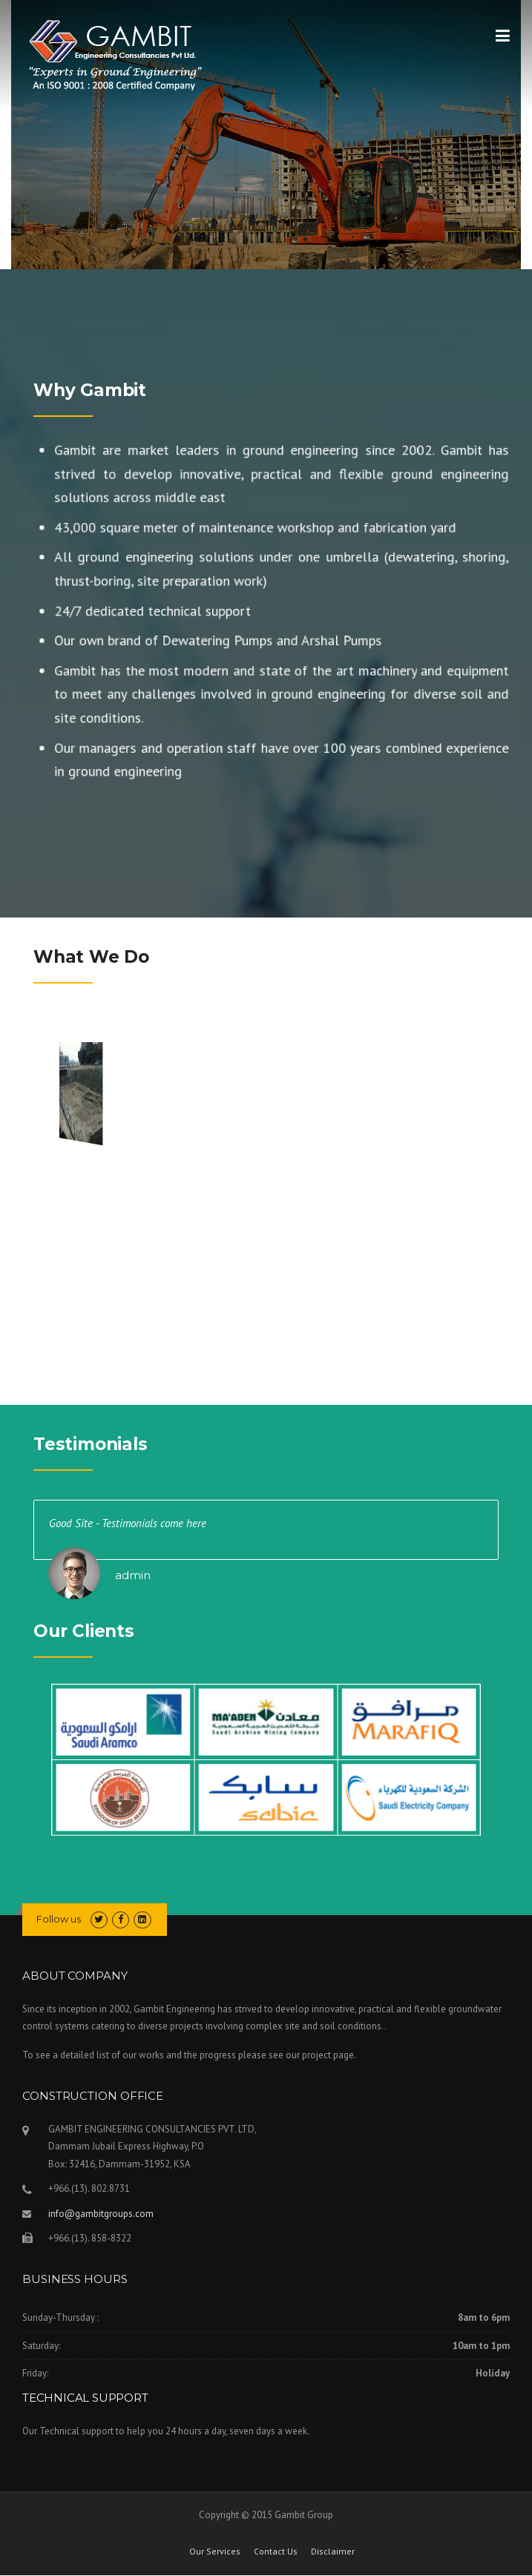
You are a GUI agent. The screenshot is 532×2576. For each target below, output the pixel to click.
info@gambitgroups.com (101, 2213)
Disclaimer (333, 2551)
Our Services (214, 2551)
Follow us (58, 1919)
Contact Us (276, 2551)
